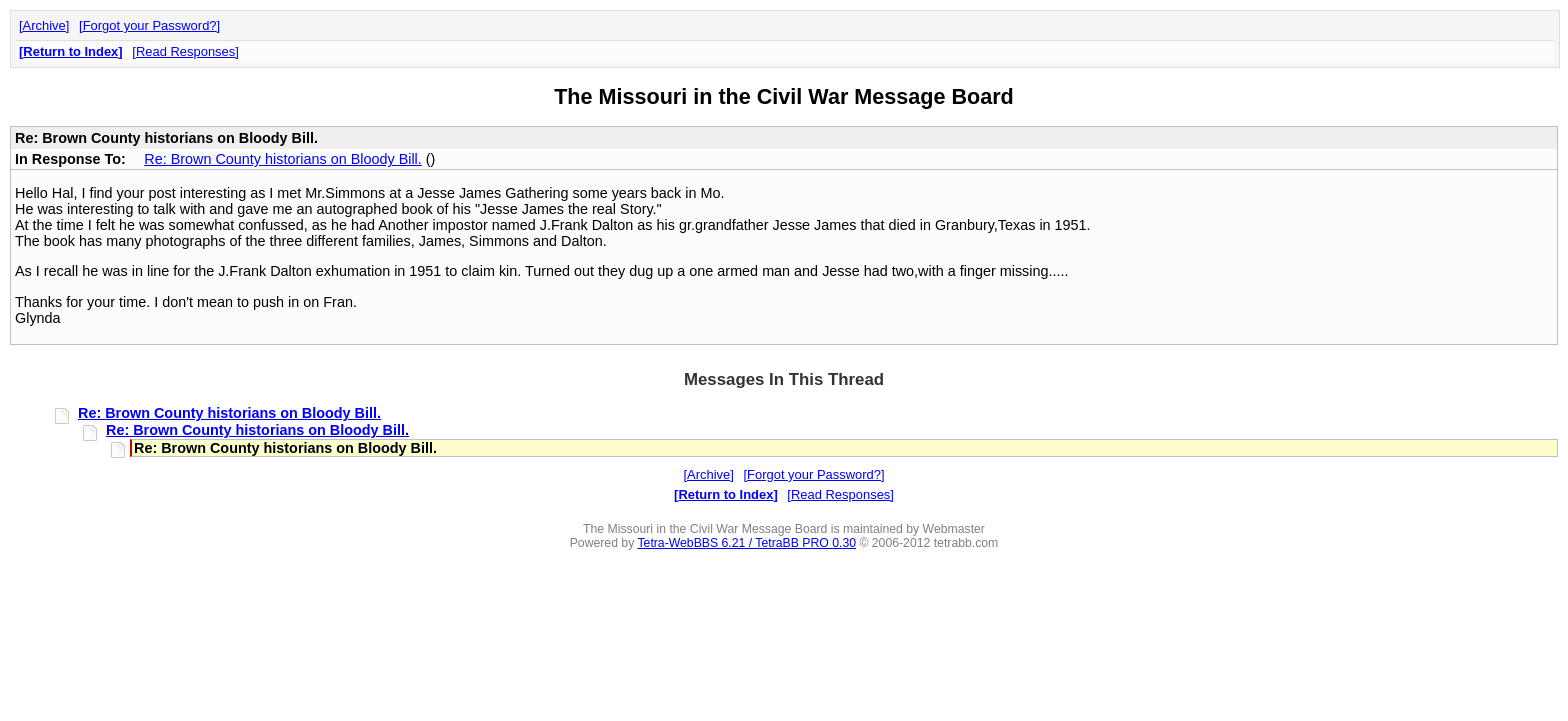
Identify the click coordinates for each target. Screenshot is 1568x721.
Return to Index (70, 51)
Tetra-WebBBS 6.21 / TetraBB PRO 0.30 (746, 543)
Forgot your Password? (150, 25)
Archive (44, 25)
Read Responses (185, 51)
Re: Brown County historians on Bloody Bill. (283, 159)
